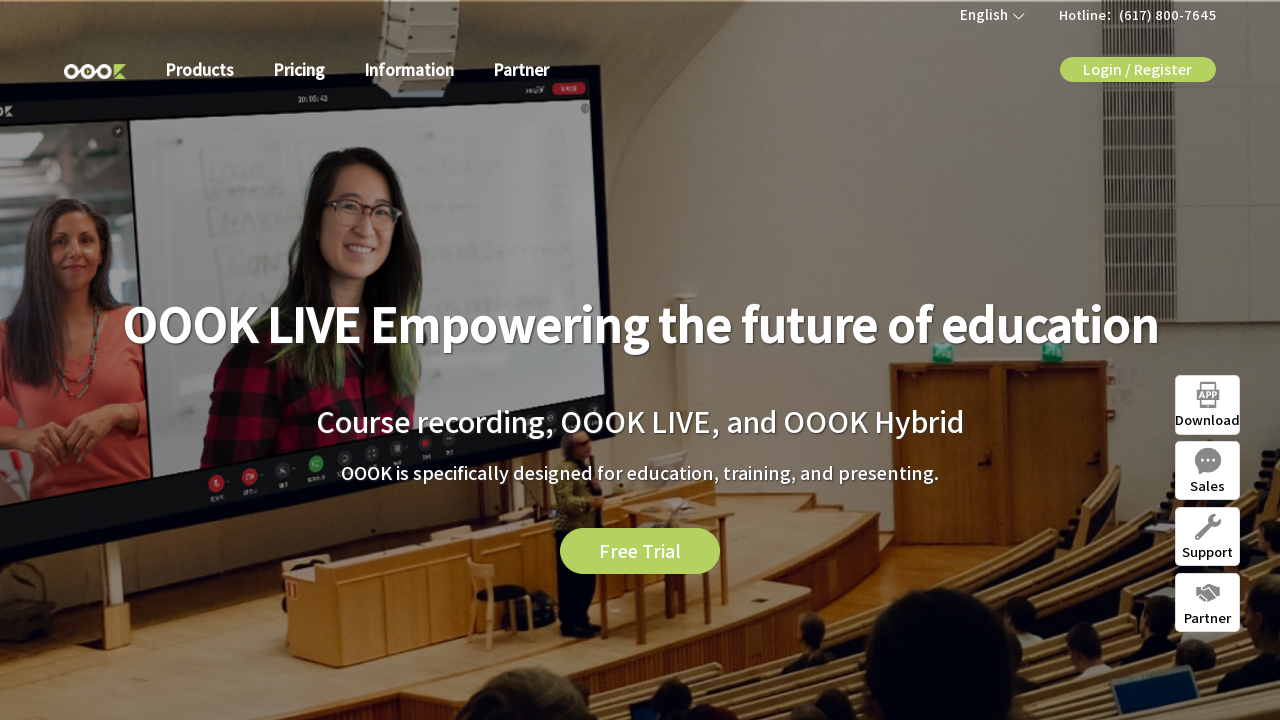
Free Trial (640, 550)
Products (200, 69)
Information (409, 69)
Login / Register (1137, 68)
